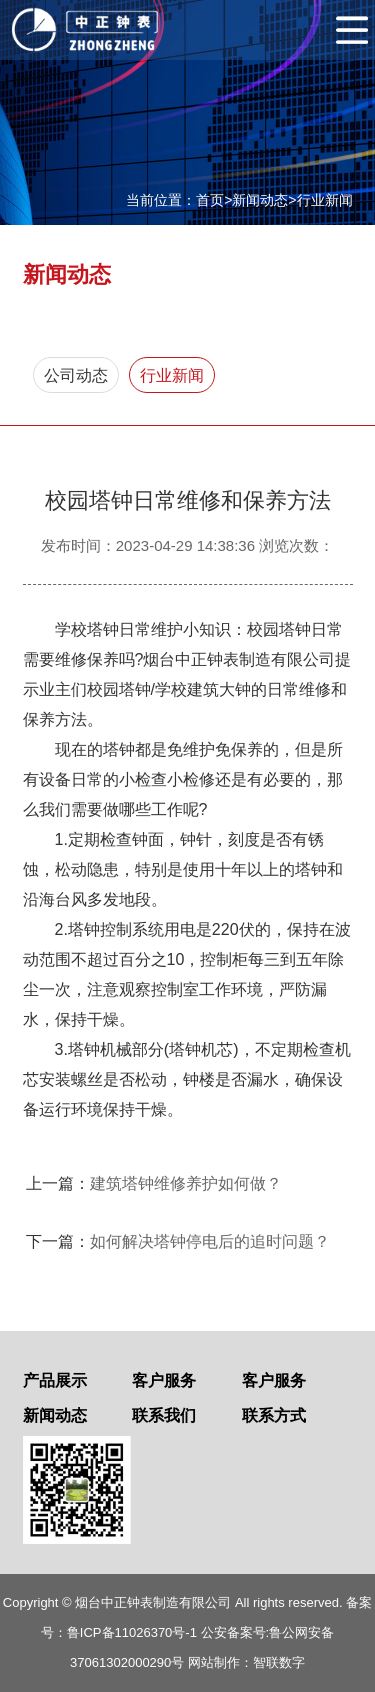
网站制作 (214, 1662)
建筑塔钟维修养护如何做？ (186, 1183)
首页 (210, 200)
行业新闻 (325, 200)
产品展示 (55, 1380)
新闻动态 (260, 200)
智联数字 (279, 1662)
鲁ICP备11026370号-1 (132, 1632)
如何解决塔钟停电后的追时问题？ (210, 1241)
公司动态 (76, 375)
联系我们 (164, 1415)
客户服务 (164, 1380)
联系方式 (274, 1415)
